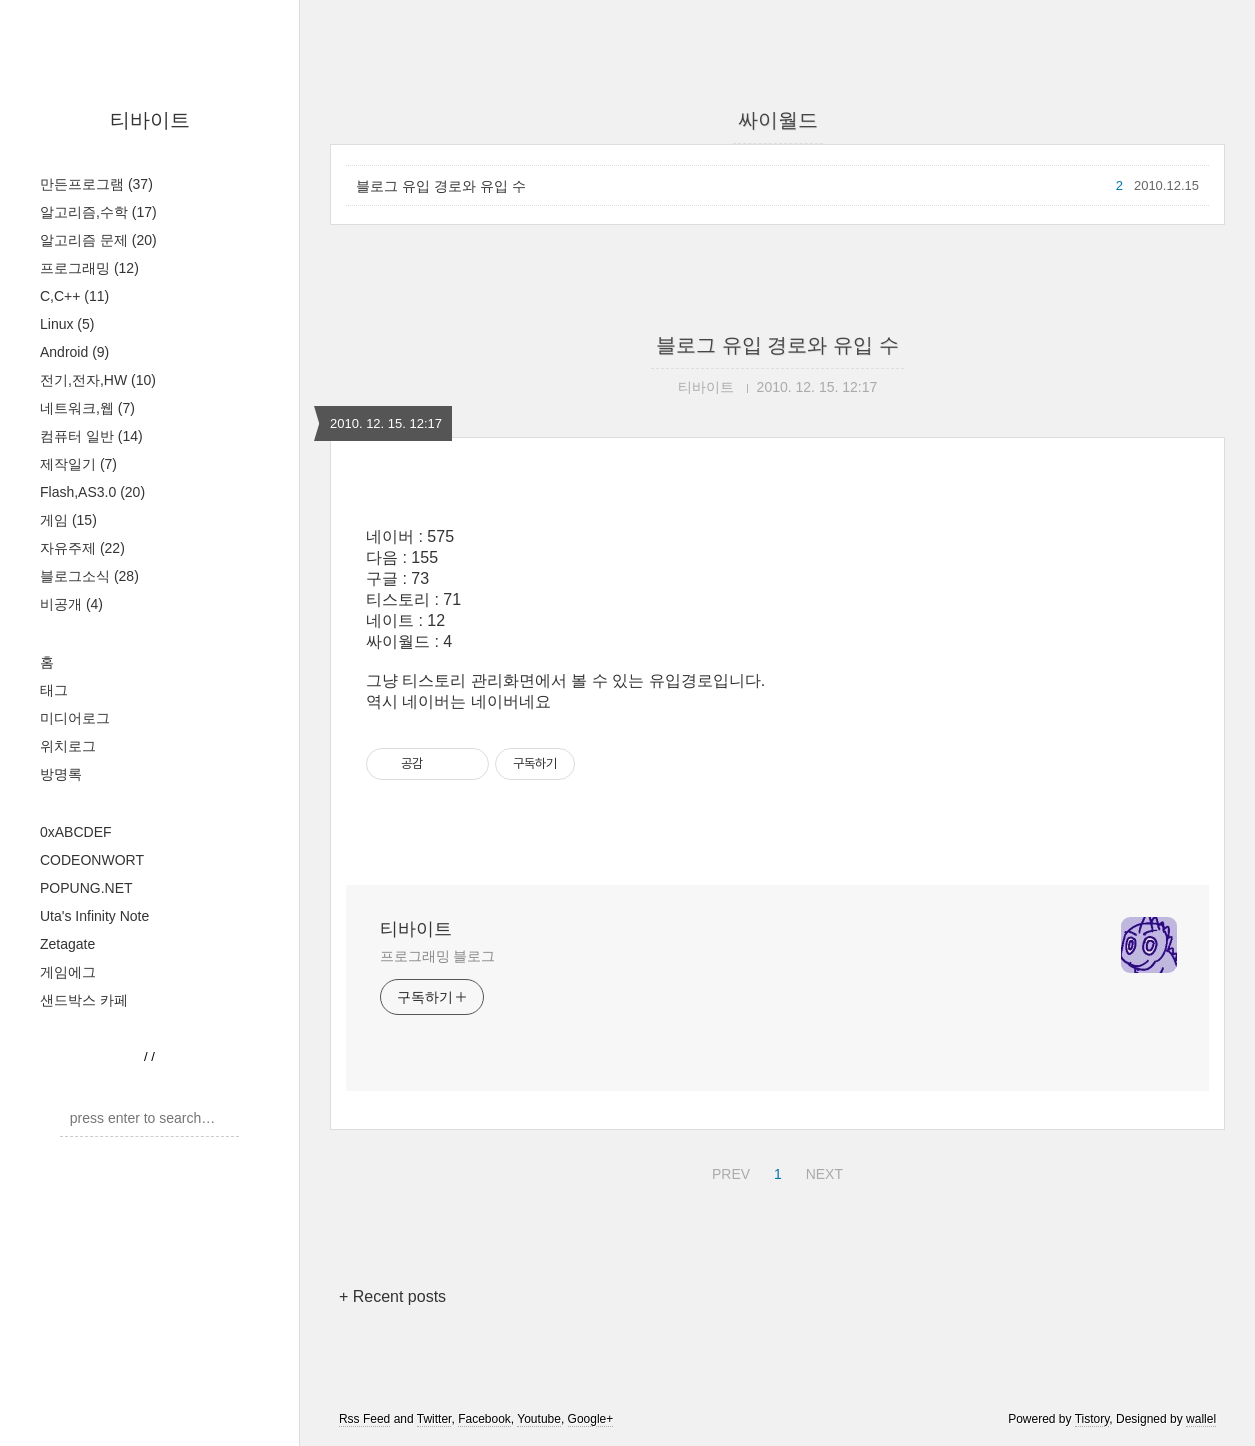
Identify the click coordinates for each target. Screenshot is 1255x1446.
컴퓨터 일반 (91, 436)
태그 (54, 690)
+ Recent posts (392, 1296)
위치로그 (68, 746)
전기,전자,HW (98, 380)
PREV (728, 1171)
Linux (67, 324)
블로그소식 (89, 576)
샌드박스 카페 (84, 1000)
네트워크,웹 (87, 408)
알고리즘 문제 (98, 240)
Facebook (484, 1419)
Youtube (539, 1419)
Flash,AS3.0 (92, 492)
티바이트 (150, 120)
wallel (1201, 1419)
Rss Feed (364, 1419)
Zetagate (67, 944)
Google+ (591, 1419)
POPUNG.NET (86, 888)
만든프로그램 (96, 184)
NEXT (822, 1171)
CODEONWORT (92, 860)
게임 (68, 520)
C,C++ (74, 296)
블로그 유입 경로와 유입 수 (441, 186)
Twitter (434, 1419)
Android (74, 352)
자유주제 (82, 548)
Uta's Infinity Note (94, 916)
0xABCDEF (76, 832)
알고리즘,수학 (98, 212)
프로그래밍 (89, 268)
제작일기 (78, 464)
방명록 (61, 774)
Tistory (1092, 1419)
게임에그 (68, 972)
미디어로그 (75, 718)
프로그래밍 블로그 (437, 956)
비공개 (71, 604)
